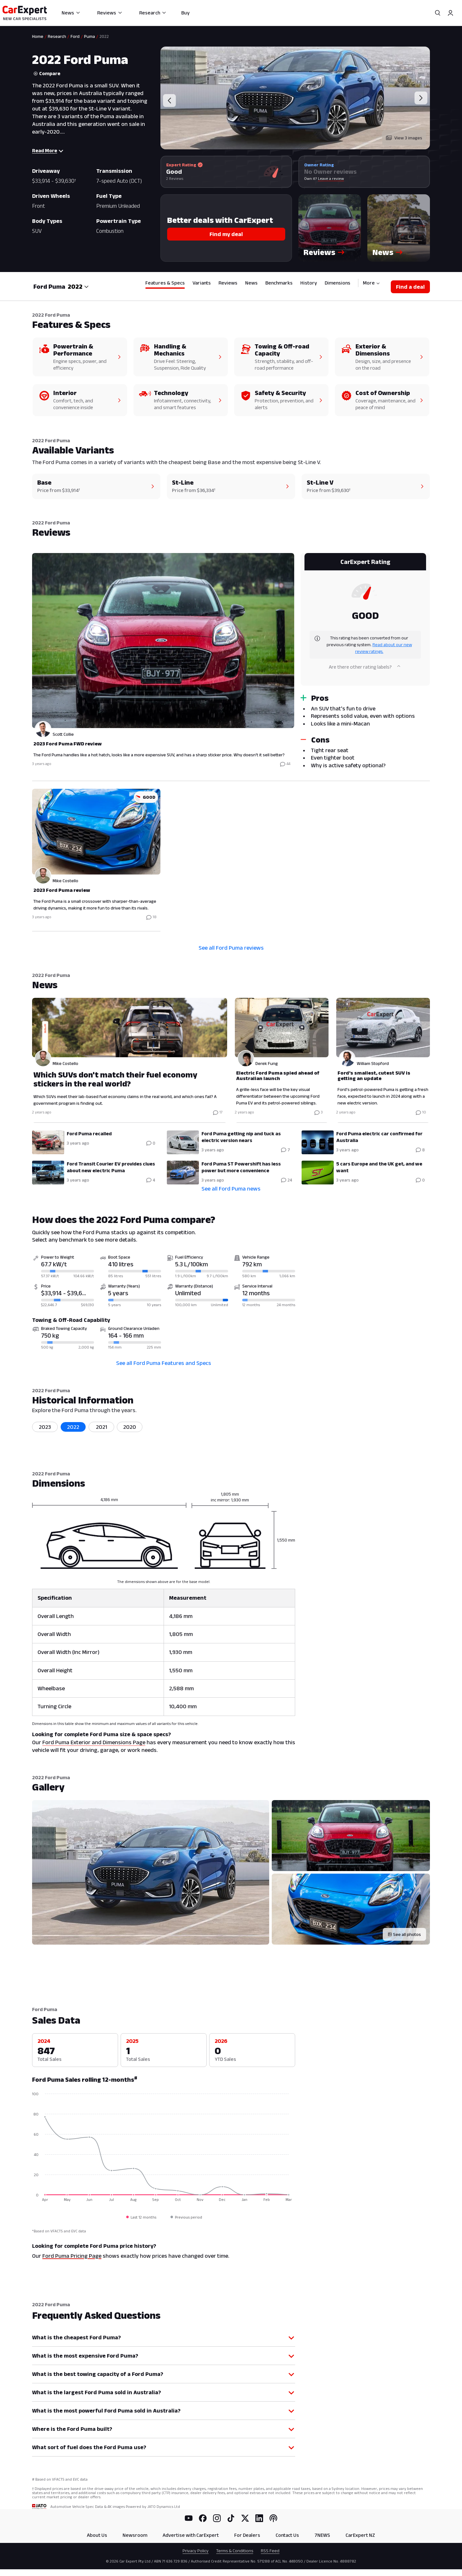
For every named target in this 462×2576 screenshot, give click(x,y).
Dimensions (337, 283)
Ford (75, 36)
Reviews (110, 12)
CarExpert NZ (360, 2535)
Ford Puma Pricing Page (71, 2256)
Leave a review (331, 178)
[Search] (437, 12)
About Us (97, 2535)
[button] (329, 228)
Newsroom (135, 2535)
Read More (48, 150)
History (308, 283)
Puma (89, 36)
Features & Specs (165, 283)
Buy (185, 12)
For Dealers (247, 2535)
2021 (101, 1427)
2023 (45, 1427)
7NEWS (322, 2535)
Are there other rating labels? (365, 667)
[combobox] (78, 286)
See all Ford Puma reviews (231, 948)
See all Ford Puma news (231, 1188)
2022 (73, 1427)
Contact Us (287, 2535)
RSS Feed (270, 2550)
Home (37, 36)
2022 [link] (104, 36)
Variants (202, 283)
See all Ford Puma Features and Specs (163, 1363)
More (371, 283)
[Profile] (450, 12)
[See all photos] (404, 1934)
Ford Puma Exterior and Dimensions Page (93, 1742)
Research (153, 12)
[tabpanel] (231, 740)
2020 (129, 1427)
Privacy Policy (196, 2550)
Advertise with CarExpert (191, 2535)
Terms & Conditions (234, 2550)
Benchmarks (279, 283)
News (71, 12)
